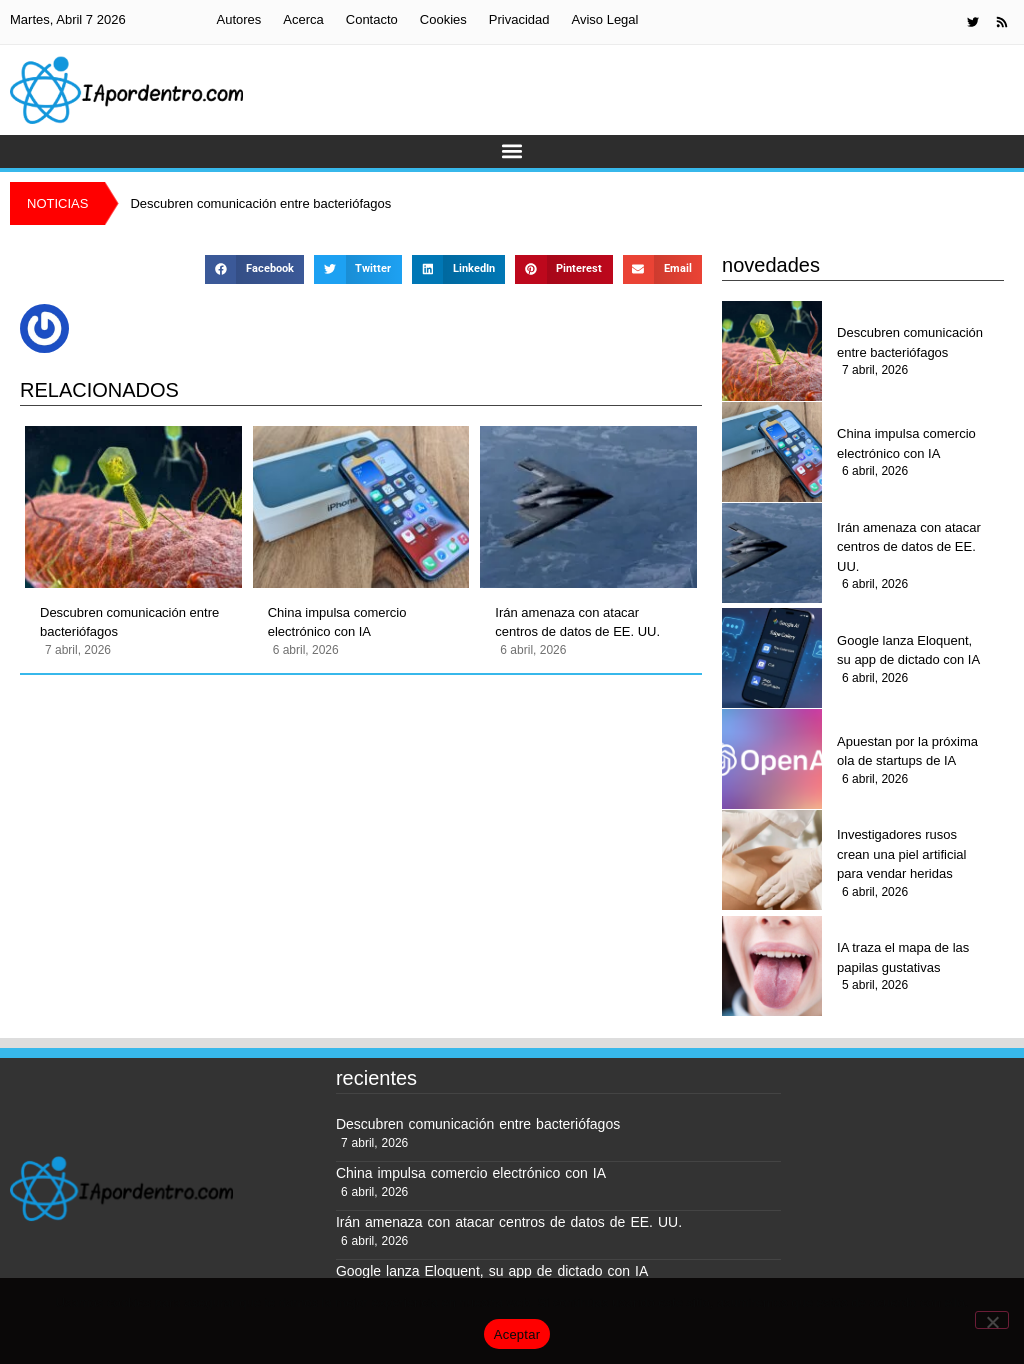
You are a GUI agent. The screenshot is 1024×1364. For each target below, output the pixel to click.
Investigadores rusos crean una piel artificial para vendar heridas (901, 854)
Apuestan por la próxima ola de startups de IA (907, 751)
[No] (992, 1320)
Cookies (443, 19)
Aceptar (517, 1334)
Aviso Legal (604, 19)
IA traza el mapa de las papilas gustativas (903, 957)
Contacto (372, 19)
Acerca (303, 19)
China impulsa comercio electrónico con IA (337, 622)
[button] (512, 151)
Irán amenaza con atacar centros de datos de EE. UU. (577, 622)
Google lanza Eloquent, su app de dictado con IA (908, 650)
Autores (238, 19)
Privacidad (519, 19)
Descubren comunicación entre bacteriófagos (129, 622)
